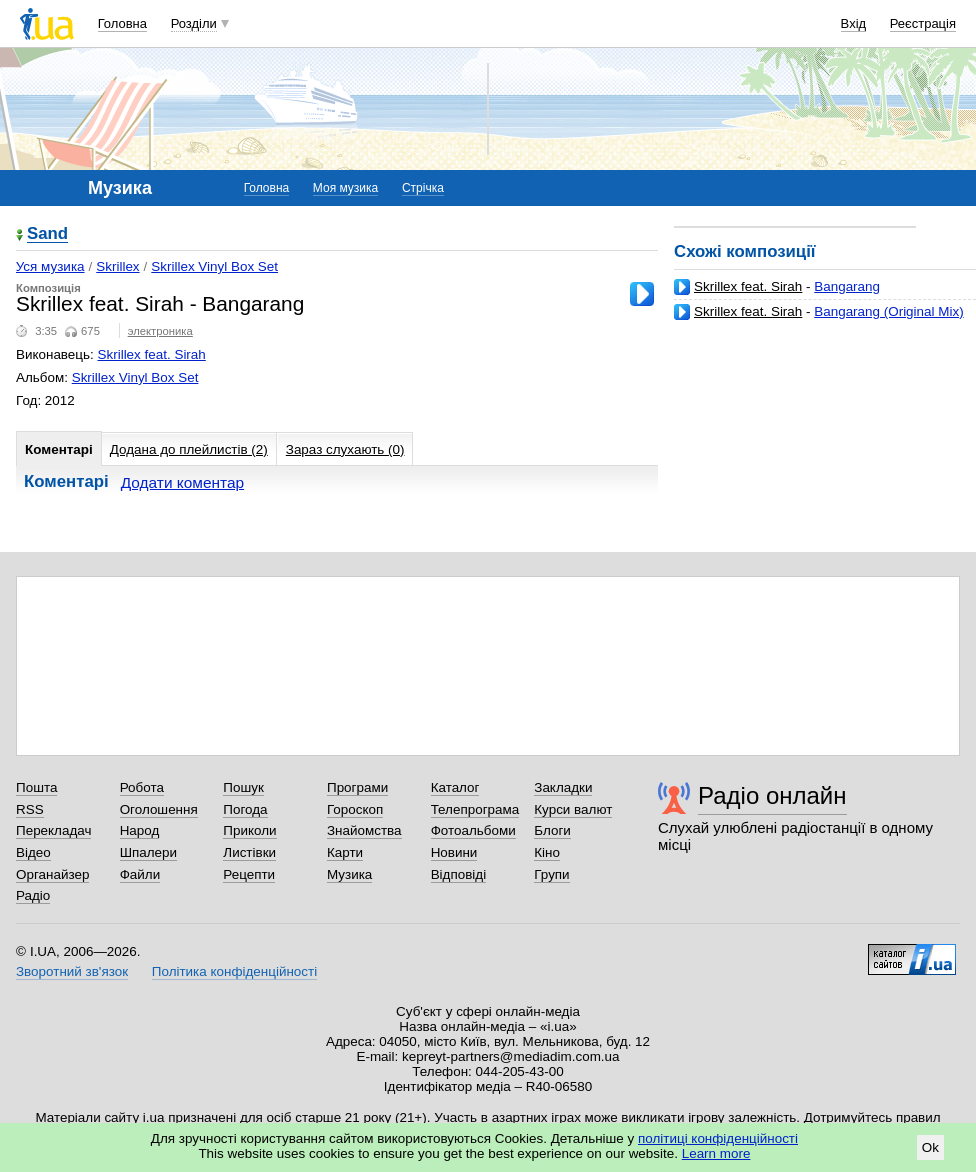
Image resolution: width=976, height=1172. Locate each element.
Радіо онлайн (772, 795)
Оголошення (159, 809)
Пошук (243, 787)
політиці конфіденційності (718, 1138)
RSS (30, 809)
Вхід (854, 23)
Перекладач (53, 830)
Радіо (33, 895)
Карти (345, 852)
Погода (245, 809)
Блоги (552, 830)
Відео (33, 852)
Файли (140, 874)
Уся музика (50, 266)
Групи (551, 874)
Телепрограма (475, 809)
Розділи (194, 23)
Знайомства (364, 830)
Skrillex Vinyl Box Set (214, 266)
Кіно (547, 852)
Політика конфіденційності (234, 971)
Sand (47, 234)
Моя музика (345, 188)
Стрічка (423, 188)
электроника (160, 331)
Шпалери (148, 852)
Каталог (455, 787)
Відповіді (459, 874)
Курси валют (573, 809)
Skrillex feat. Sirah (748, 286)
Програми (357, 787)
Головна (122, 23)
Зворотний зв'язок (72, 971)
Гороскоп (355, 809)
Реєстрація (923, 23)
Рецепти (249, 874)
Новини (454, 852)
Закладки (563, 787)
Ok (930, 1147)
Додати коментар (182, 482)
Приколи (249, 830)
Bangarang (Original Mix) (888, 311)
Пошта (36, 787)
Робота (142, 787)
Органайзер (52, 874)
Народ (140, 830)
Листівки (249, 852)
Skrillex (117, 266)
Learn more (716, 1153)
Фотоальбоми (473, 830)
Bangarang (847, 286)
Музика (349, 874)
